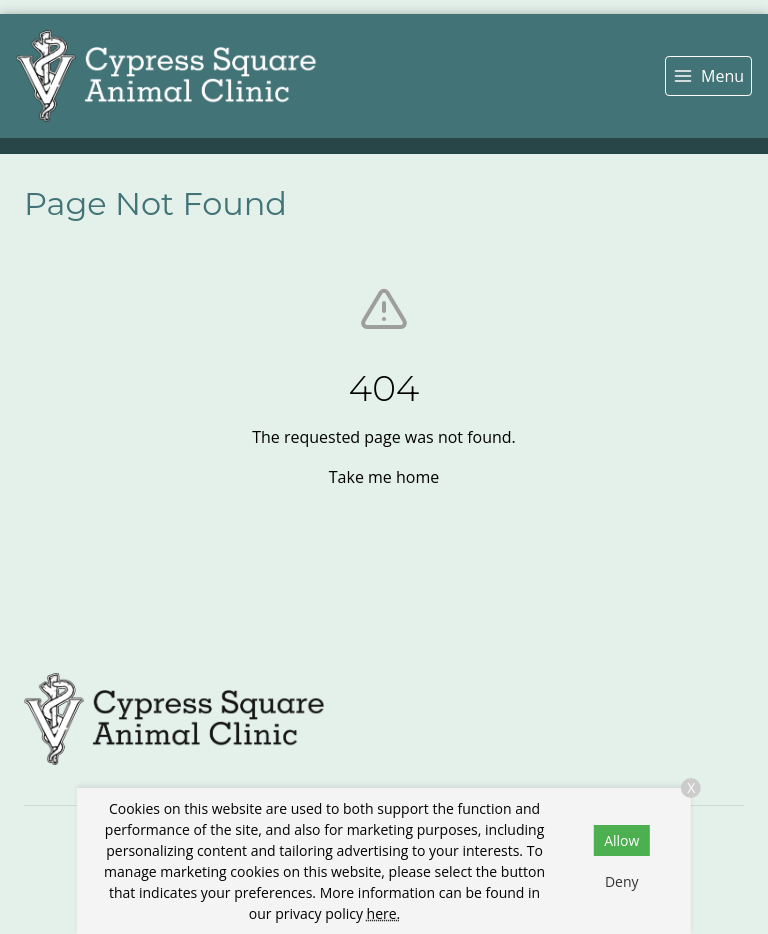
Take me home (384, 477)
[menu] (708, 76)
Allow (621, 840)
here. (384, 913)
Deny (622, 881)
